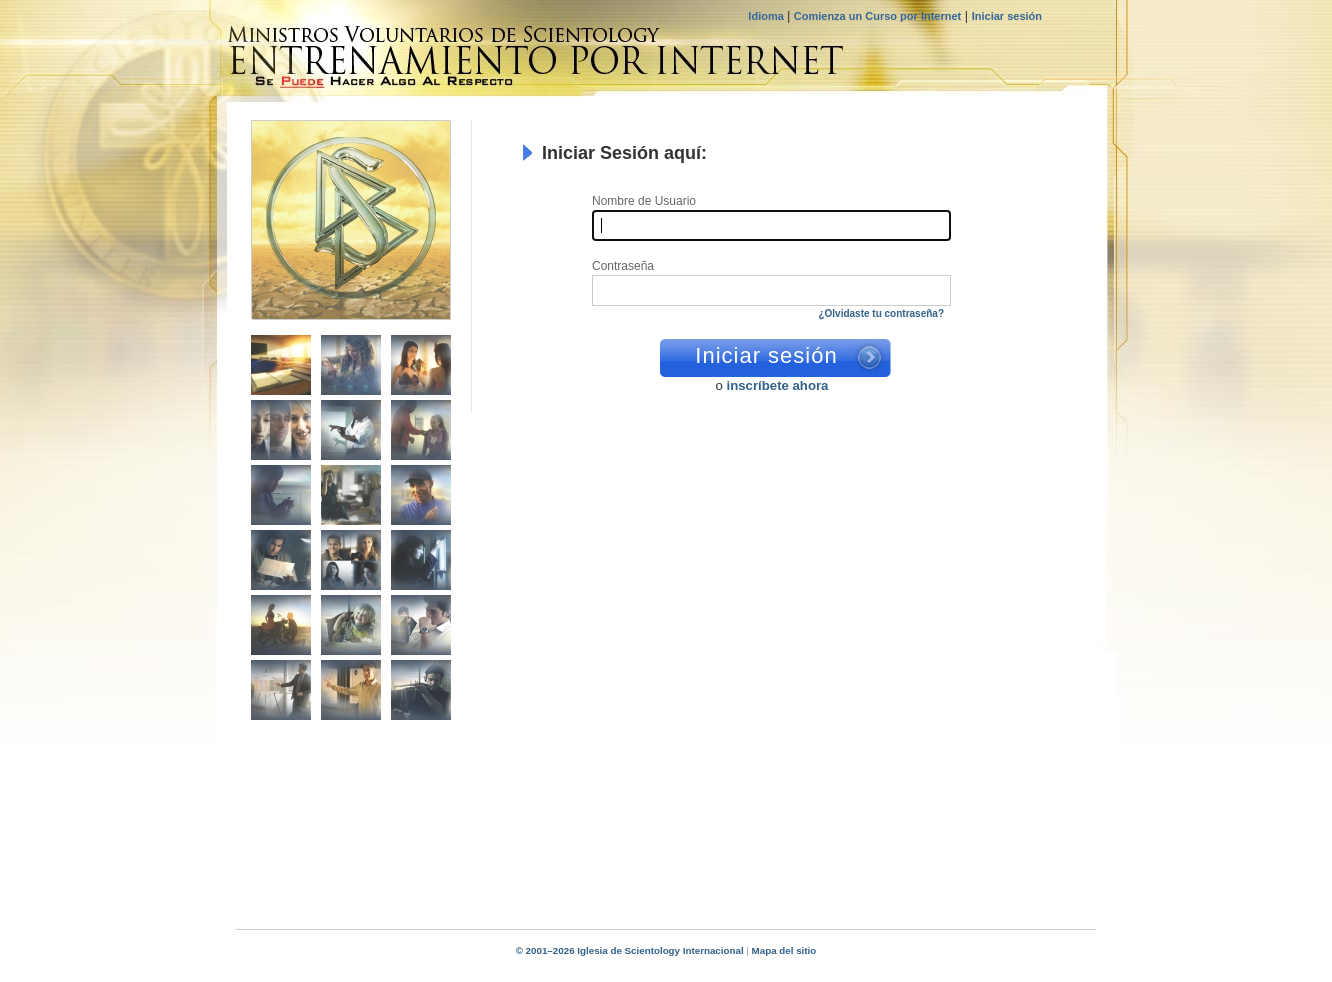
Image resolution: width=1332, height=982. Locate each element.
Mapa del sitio (784, 950)
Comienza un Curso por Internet (877, 16)
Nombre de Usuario (644, 201)
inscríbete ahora (778, 385)
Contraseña (623, 266)
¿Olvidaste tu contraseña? (881, 313)
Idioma (767, 16)
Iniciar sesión (1007, 16)
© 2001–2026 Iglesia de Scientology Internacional (630, 950)
